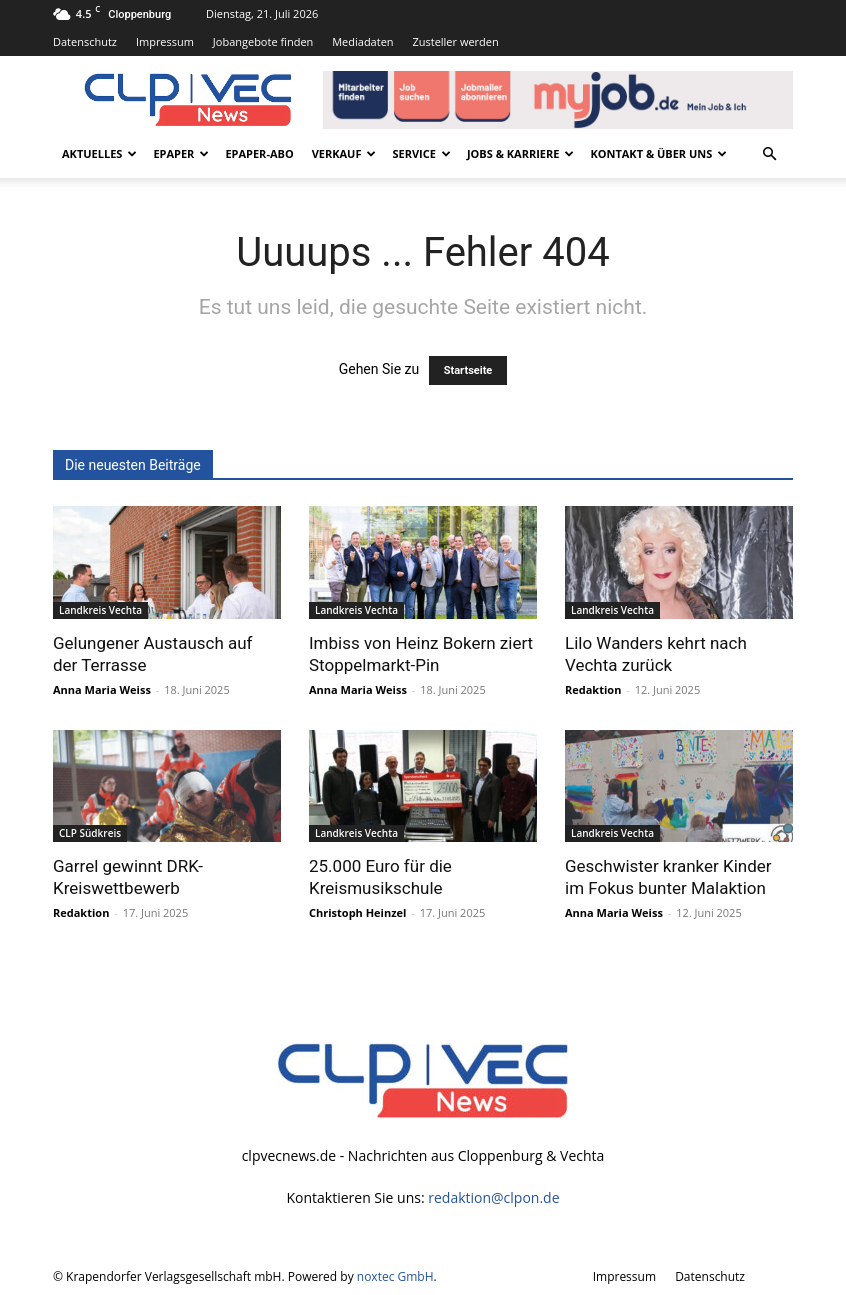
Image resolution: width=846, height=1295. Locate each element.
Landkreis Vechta (100, 610)
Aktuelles (99, 153)
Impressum (165, 41)
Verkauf (344, 153)
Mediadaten (362, 41)
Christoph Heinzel (357, 912)
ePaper (181, 153)
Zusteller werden (455, 41)
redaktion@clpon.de (493, 1197)
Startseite (468, 370)
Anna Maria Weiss (102, 689)
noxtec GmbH (395, 1276)
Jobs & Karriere (520, 153)
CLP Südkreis (90, 833)
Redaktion (593, 689)
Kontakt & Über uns (658, 153)
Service (421, 153)
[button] (769, 154)
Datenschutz (85, 41)
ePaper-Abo (259, 153)
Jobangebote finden (263, 41)
